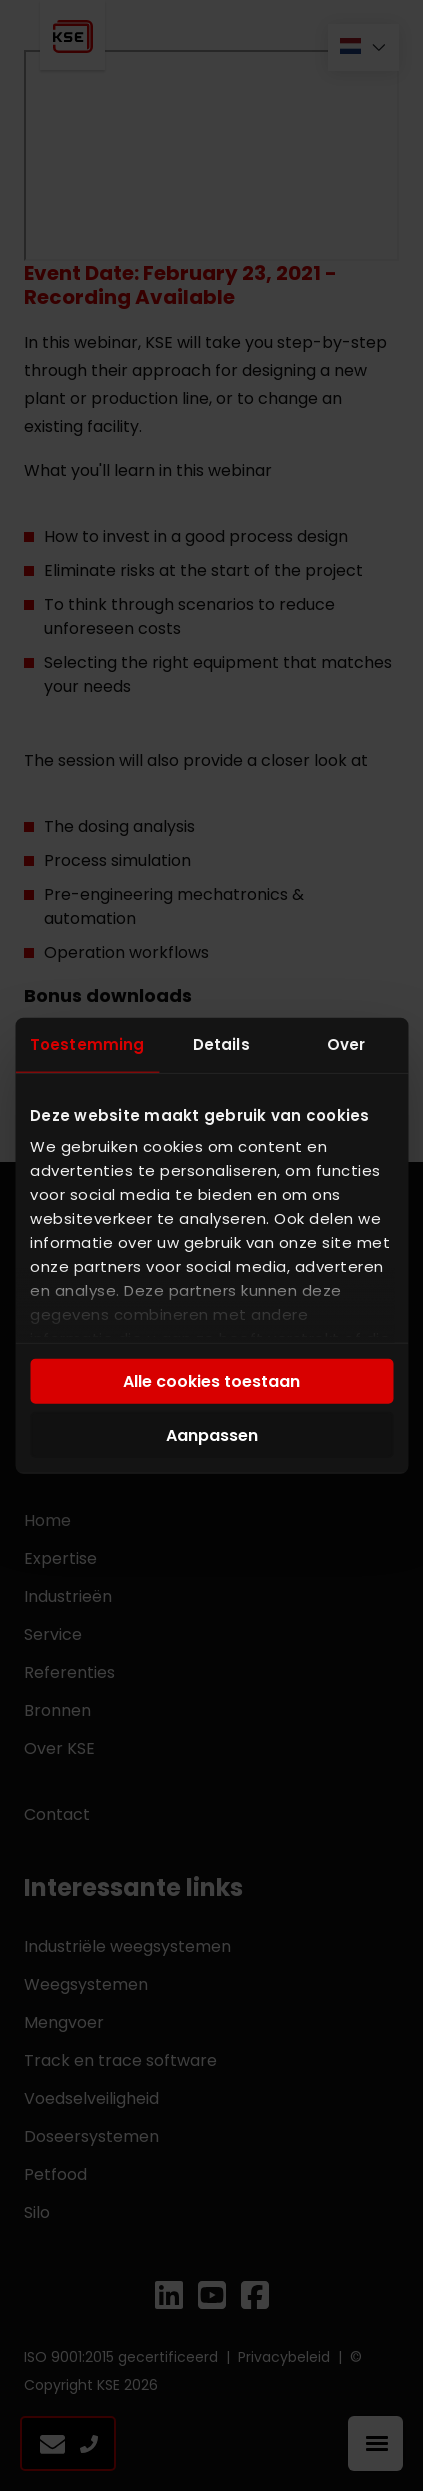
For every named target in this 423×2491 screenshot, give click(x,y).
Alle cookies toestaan (211, 1381)
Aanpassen (212, 1434)
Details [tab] (221, 1043)
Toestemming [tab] (87, 1043)
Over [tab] (346, 1043)
